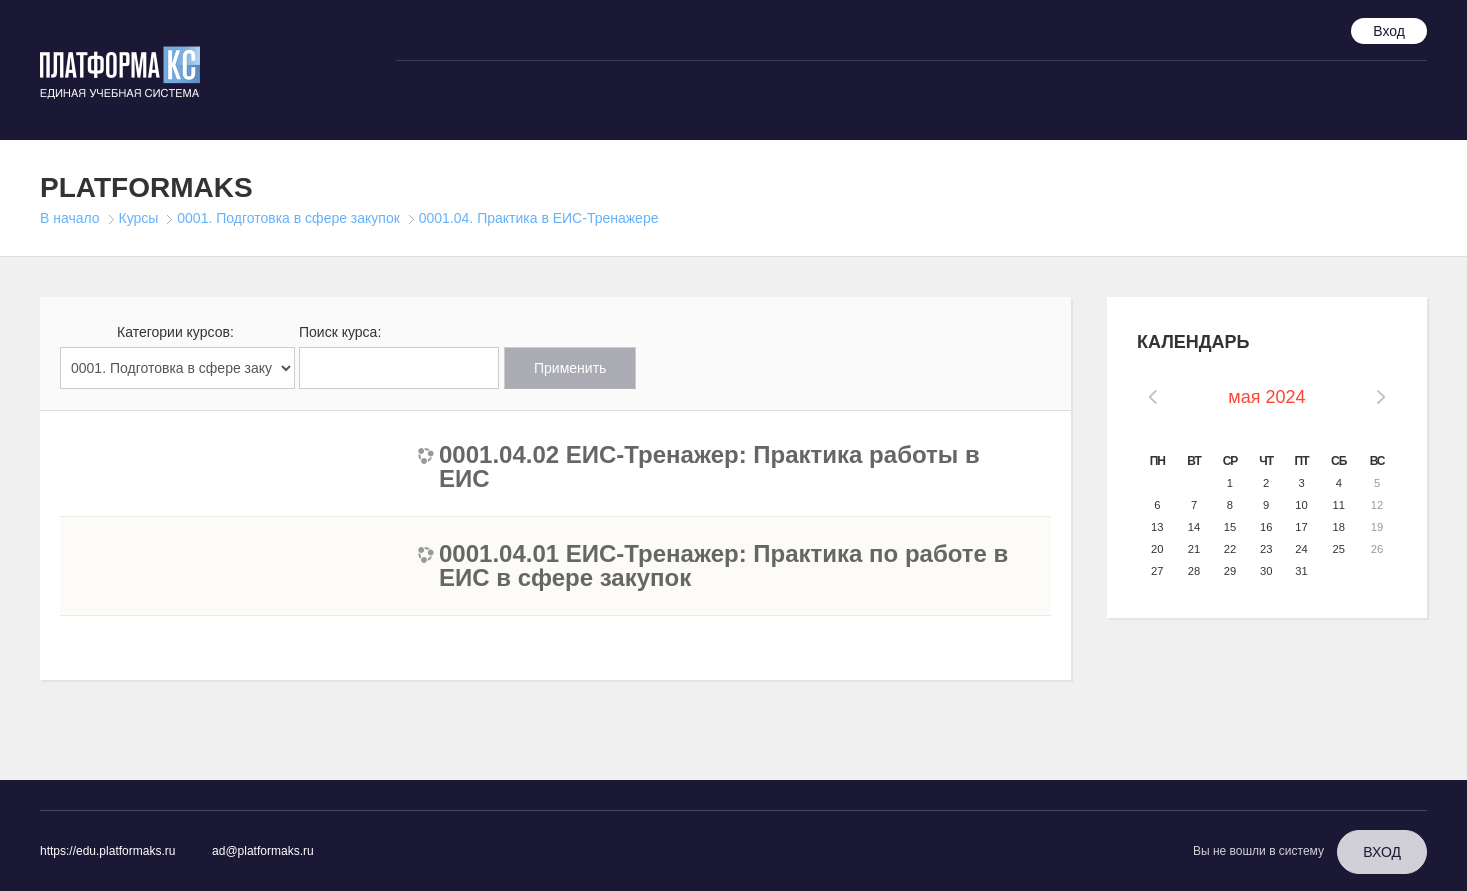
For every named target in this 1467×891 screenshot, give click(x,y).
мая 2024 (1266, 397)
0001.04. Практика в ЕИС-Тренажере (539, 218)
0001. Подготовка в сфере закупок (288, 218)
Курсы (139, 218)
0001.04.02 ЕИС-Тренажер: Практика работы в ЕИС (709, 467)
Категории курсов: (175, 332)
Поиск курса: (340, 332)
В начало (70, 218)
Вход (1389, 31)
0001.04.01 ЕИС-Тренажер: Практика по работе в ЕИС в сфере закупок (723, 566)
